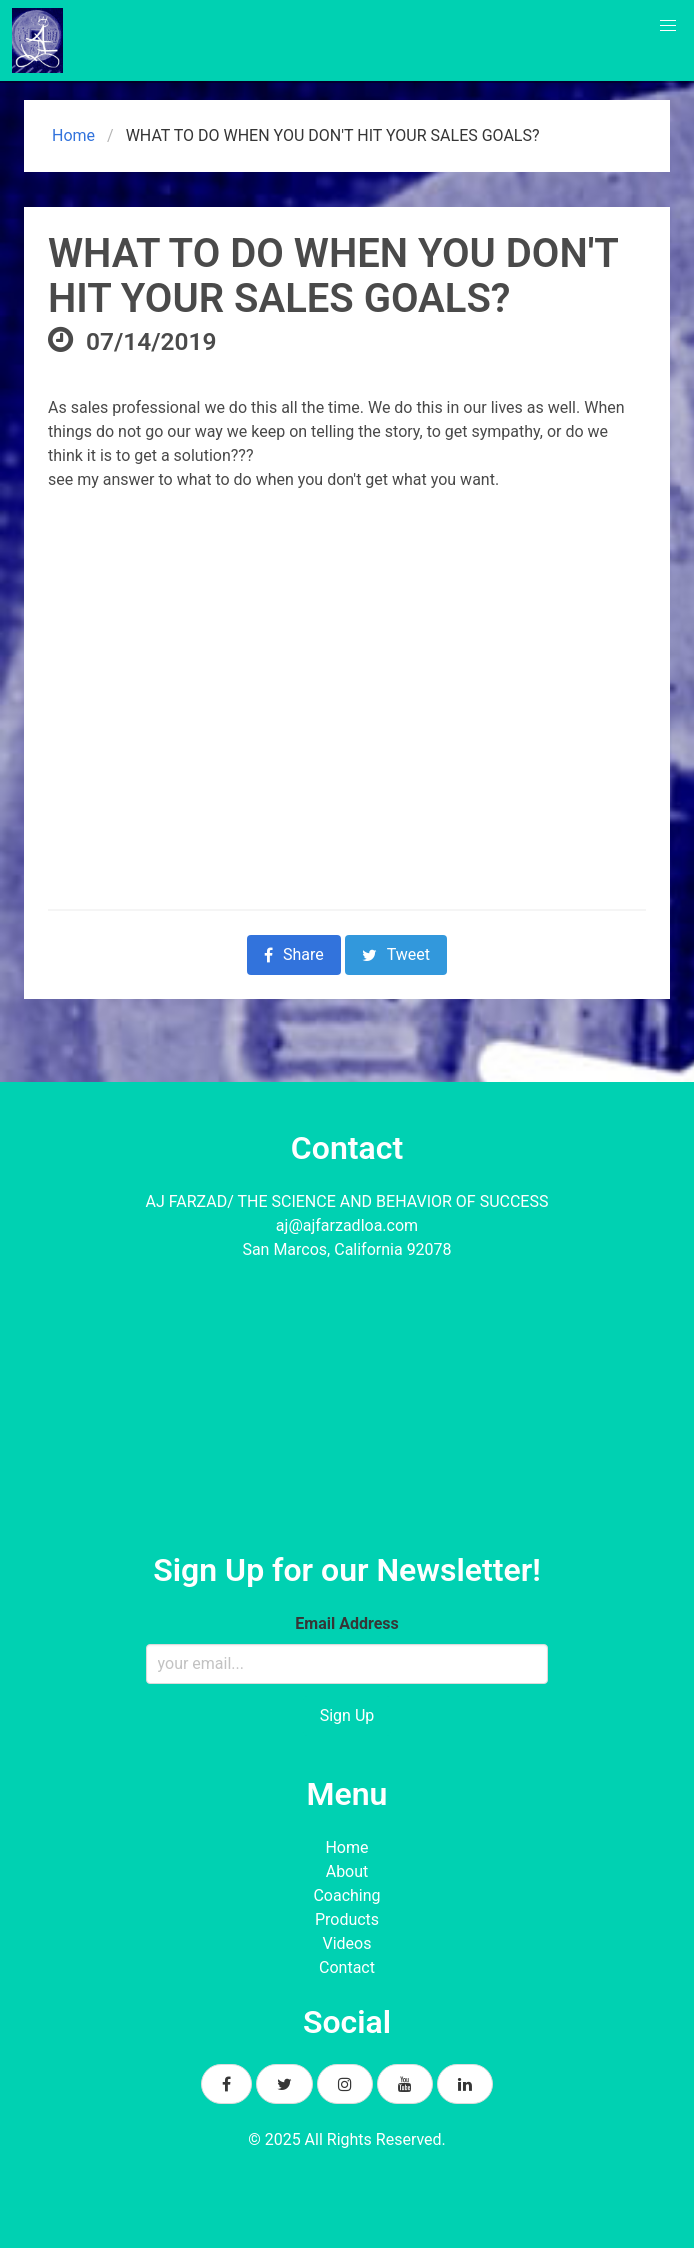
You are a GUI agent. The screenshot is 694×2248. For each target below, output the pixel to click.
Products (347, 1919)
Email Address (346, 1623)
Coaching (346, 1895)
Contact (347, 1967)
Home (71, 135)
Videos (347, 1943)
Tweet (396, 954)
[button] (668, 26)
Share (294, 954)
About (347, 1871)
